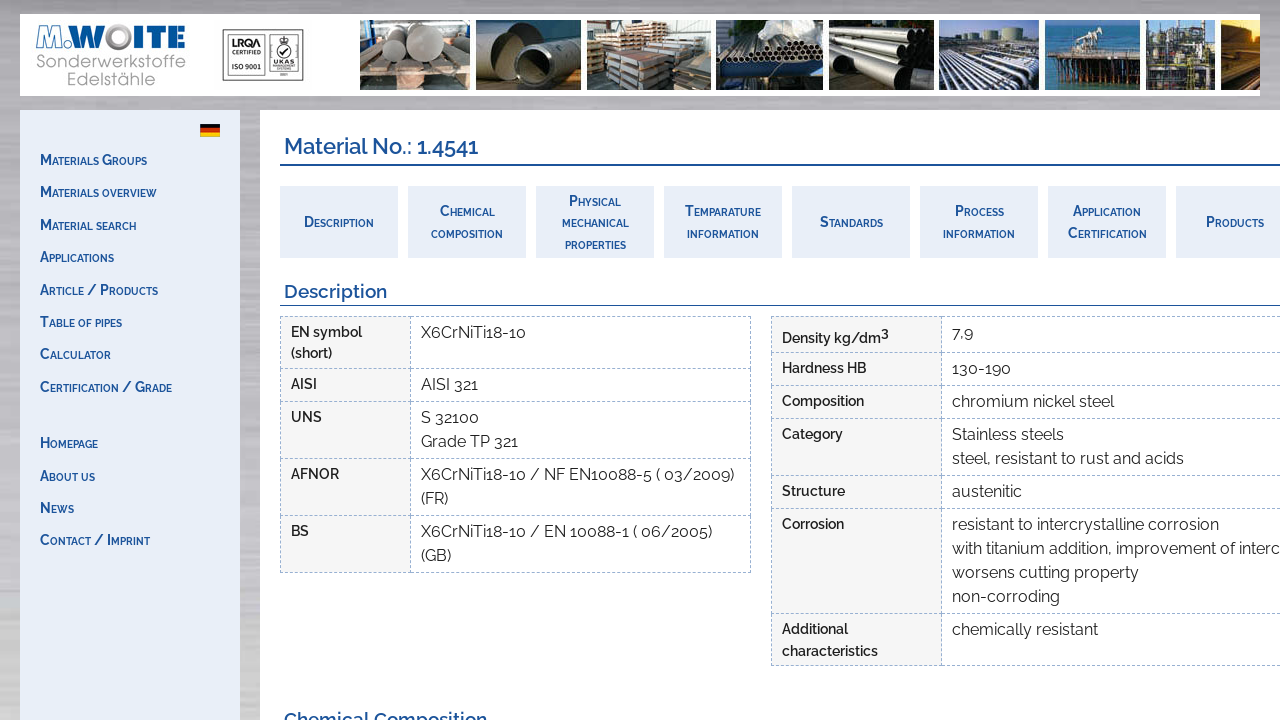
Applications (77, 256)
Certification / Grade (106, 386)
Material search (88, 224)
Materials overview (98, 191)
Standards (851, 221)
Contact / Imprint (95, 539)
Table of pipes (81, 321)
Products (1235, 221)
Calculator (75, 353)
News (57, 507)
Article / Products (99, 289)
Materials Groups (93, 159)
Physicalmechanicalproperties (595, 222)
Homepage (69, 442)
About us (67, 475)
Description (339, 221)
